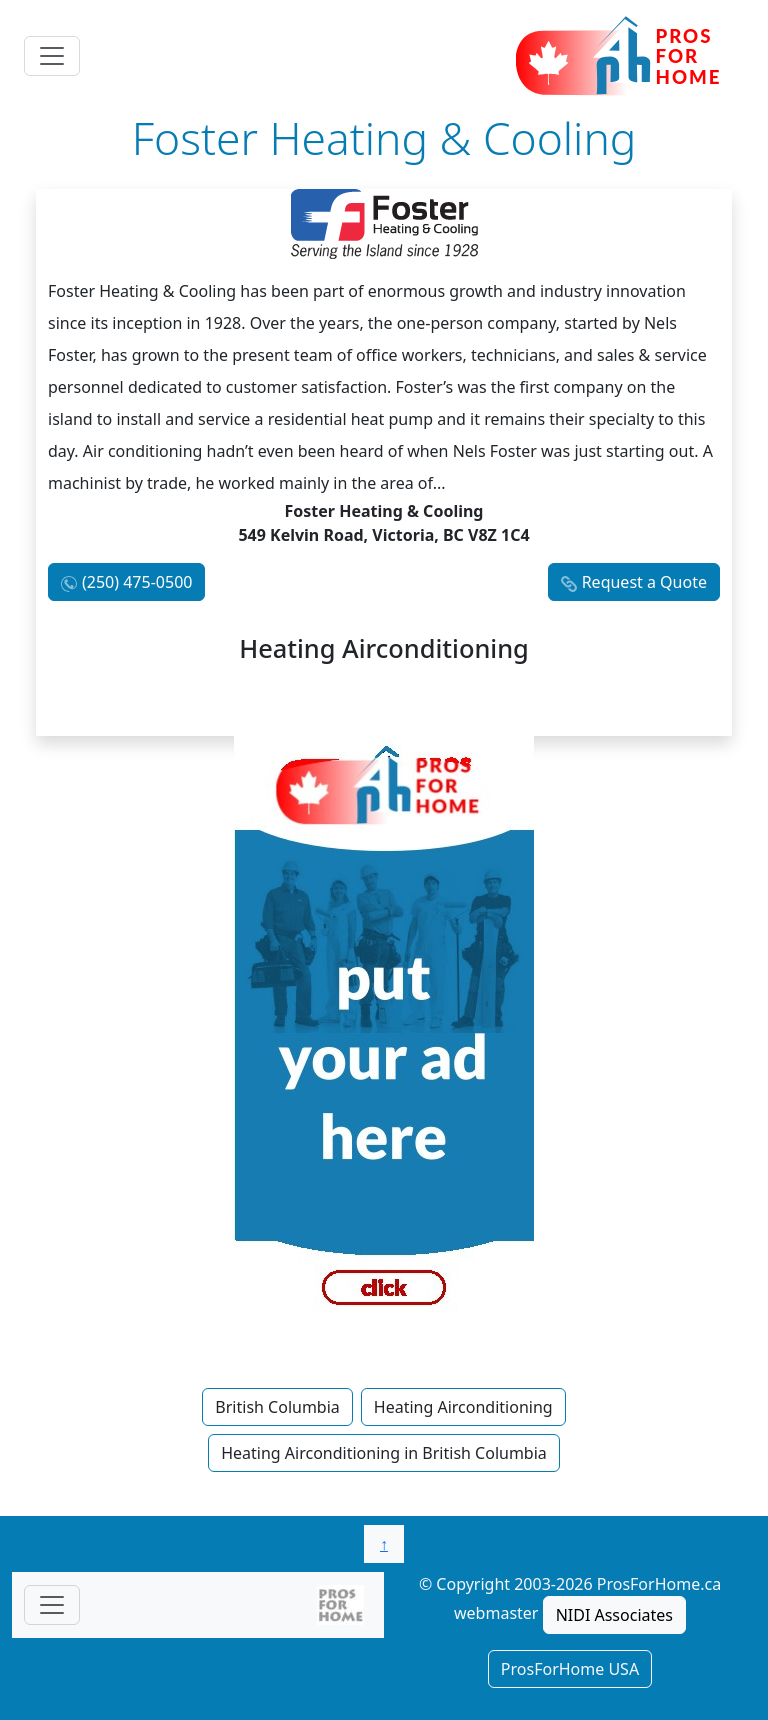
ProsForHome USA (570, 1669)
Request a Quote (644, 582)
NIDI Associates (614, 1615)
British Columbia (277, 1407)
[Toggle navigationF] (52, 1605)
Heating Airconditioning (463, 1407)
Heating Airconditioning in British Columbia (384, 1453)
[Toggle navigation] (52, 56)
